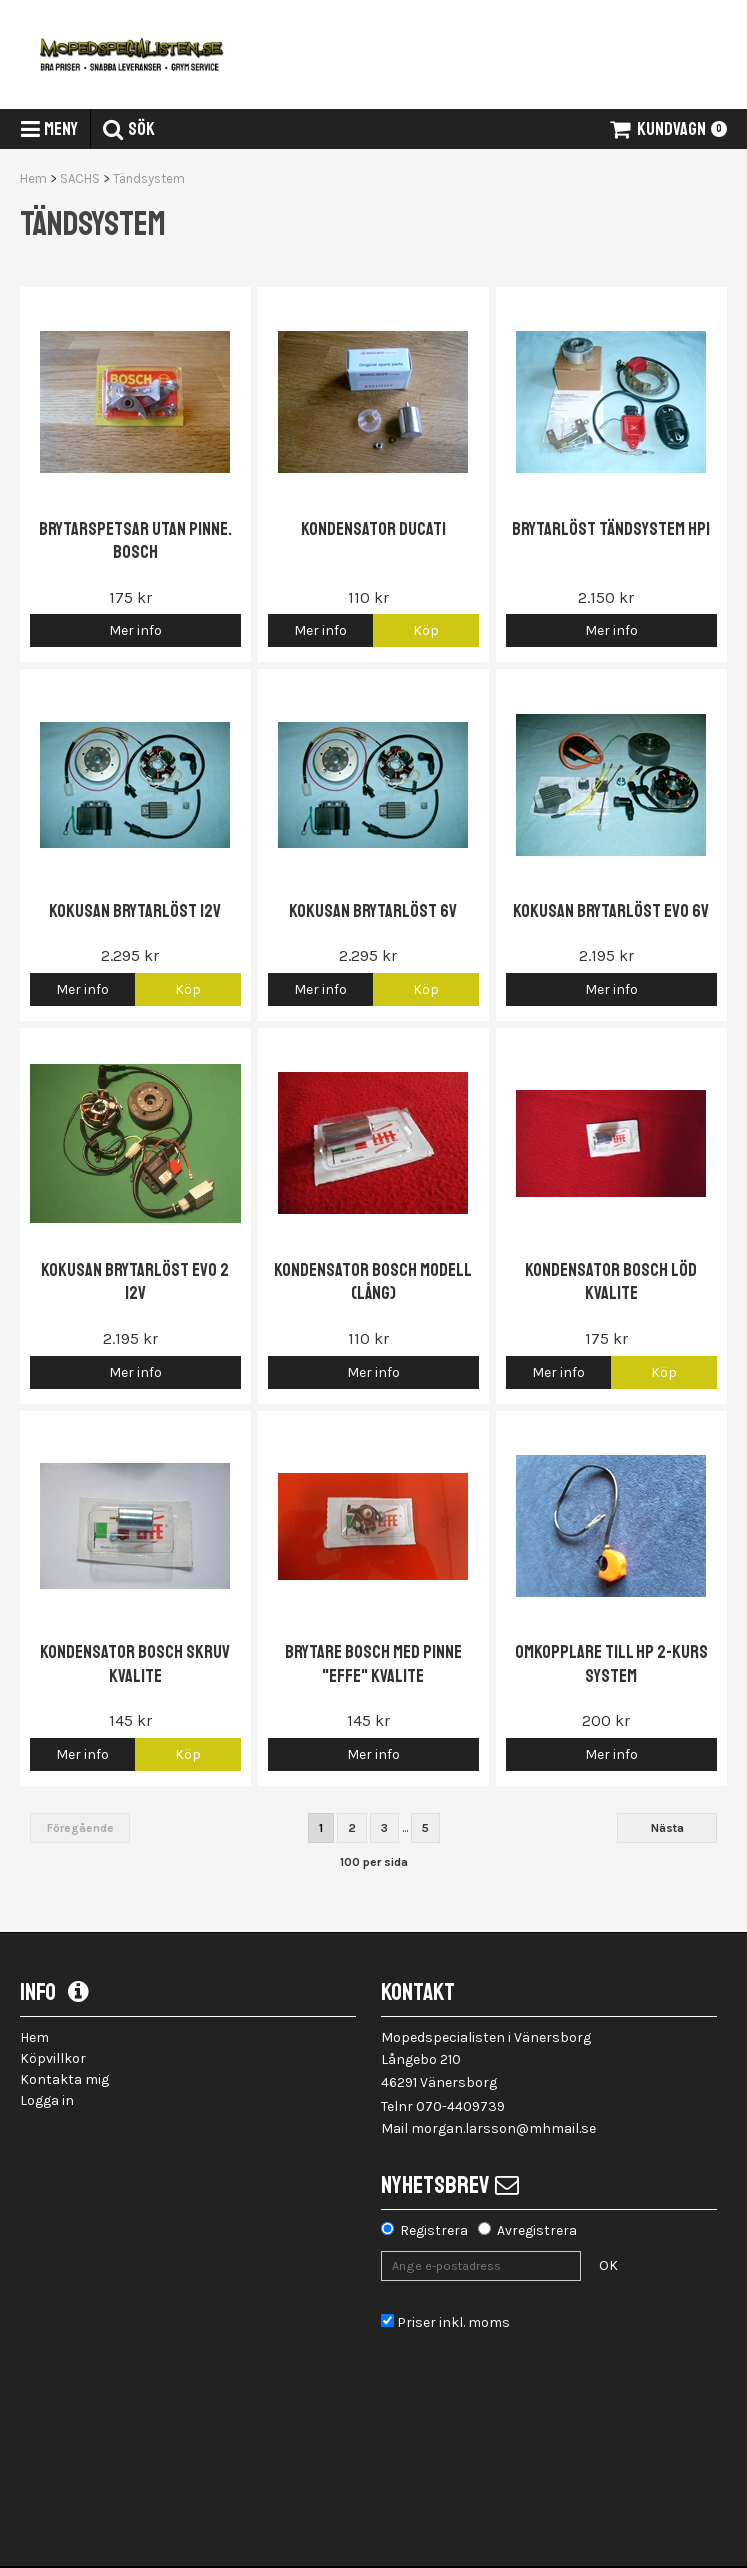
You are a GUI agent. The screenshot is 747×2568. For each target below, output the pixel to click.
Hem (33, 178)
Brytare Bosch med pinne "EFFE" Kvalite (373, 1663)
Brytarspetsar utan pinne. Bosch (135, 540)
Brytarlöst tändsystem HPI (611, 529)
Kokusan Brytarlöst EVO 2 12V (135, 1281)
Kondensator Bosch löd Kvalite (611, 1281)
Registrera (434, 2230)
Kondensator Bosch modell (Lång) (373, 1281)
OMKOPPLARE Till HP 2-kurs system (611, 1663)
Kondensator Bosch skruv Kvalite (135, 1663)
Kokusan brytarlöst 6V (373, 911)
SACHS (80, 178)
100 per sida (374, 1862)
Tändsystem (149, 178)
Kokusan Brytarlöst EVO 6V (611, 911)
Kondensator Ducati (373, 529)
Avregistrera (537, 2230)
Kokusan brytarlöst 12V (135, 911)
